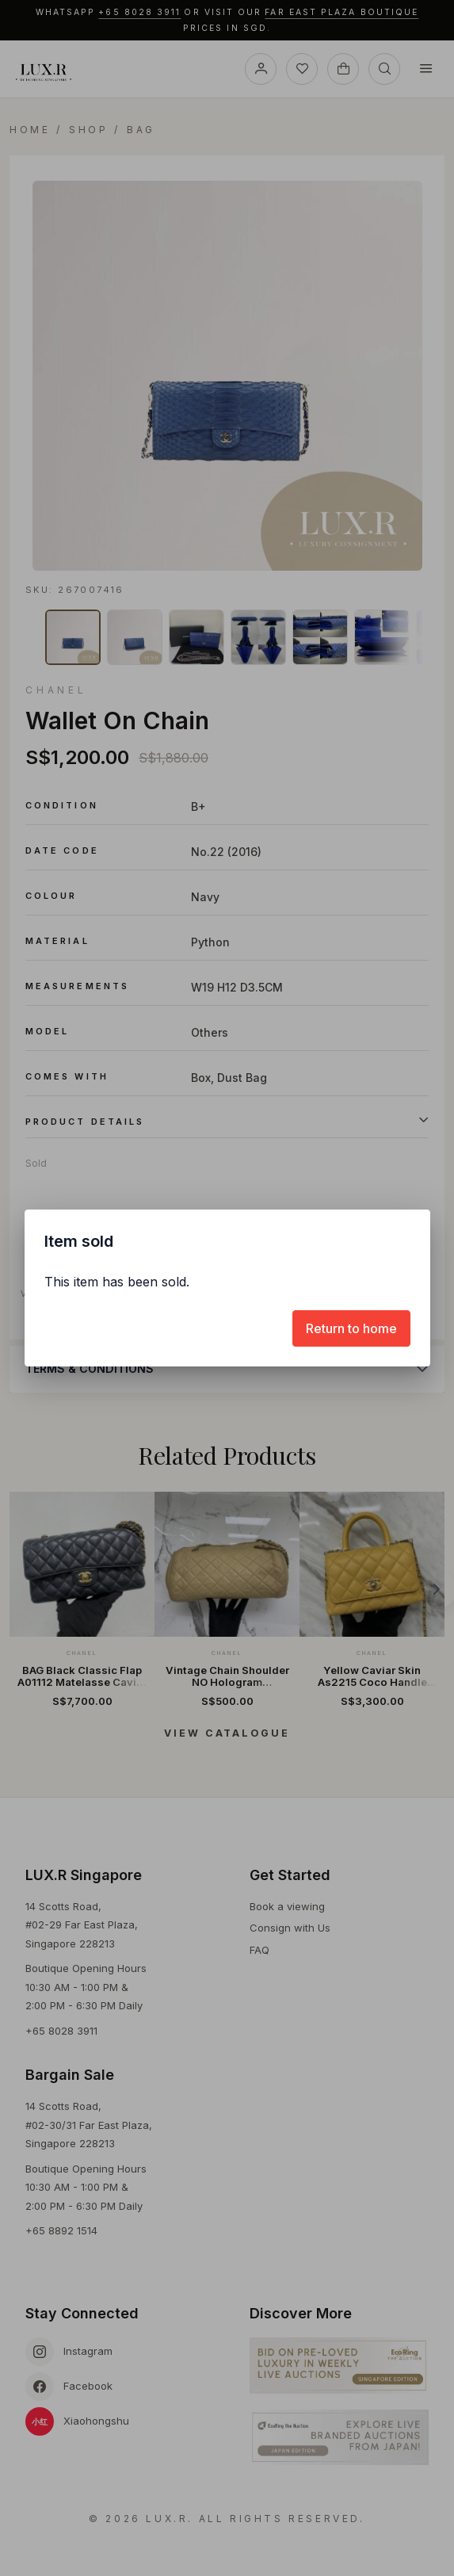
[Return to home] (351, 1328)
